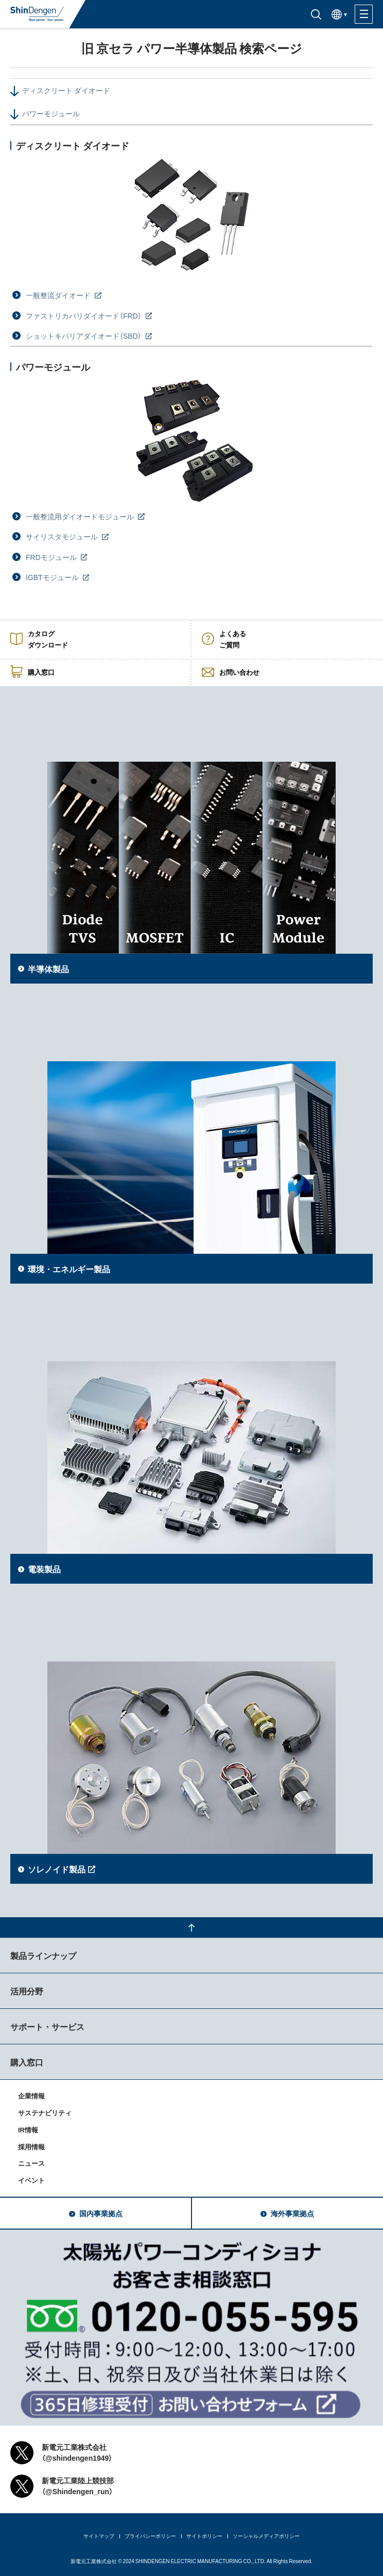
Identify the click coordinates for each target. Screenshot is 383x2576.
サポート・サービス (47, 2026)
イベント (31, 2180)
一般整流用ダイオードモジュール (80, 516)
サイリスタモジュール (62, 536)
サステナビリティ (45, 2112)
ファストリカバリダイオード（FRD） (84, 315)
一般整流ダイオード (59, 295)
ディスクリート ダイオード (66, 90)
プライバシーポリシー (150, 2535)
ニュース (31, 2163)
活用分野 (26, 1991)
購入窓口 (26, 2062)
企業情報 (31, 2095)
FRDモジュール (52, 557)
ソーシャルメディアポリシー (266, 2535)
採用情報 (31, 2146)
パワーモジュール (51, 113)
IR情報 (28, 2129)
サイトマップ (98, 2535)
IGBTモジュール (53, 577)
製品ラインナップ (43, 1955)
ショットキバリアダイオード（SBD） (84, 335)
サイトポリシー (204, 2535)
